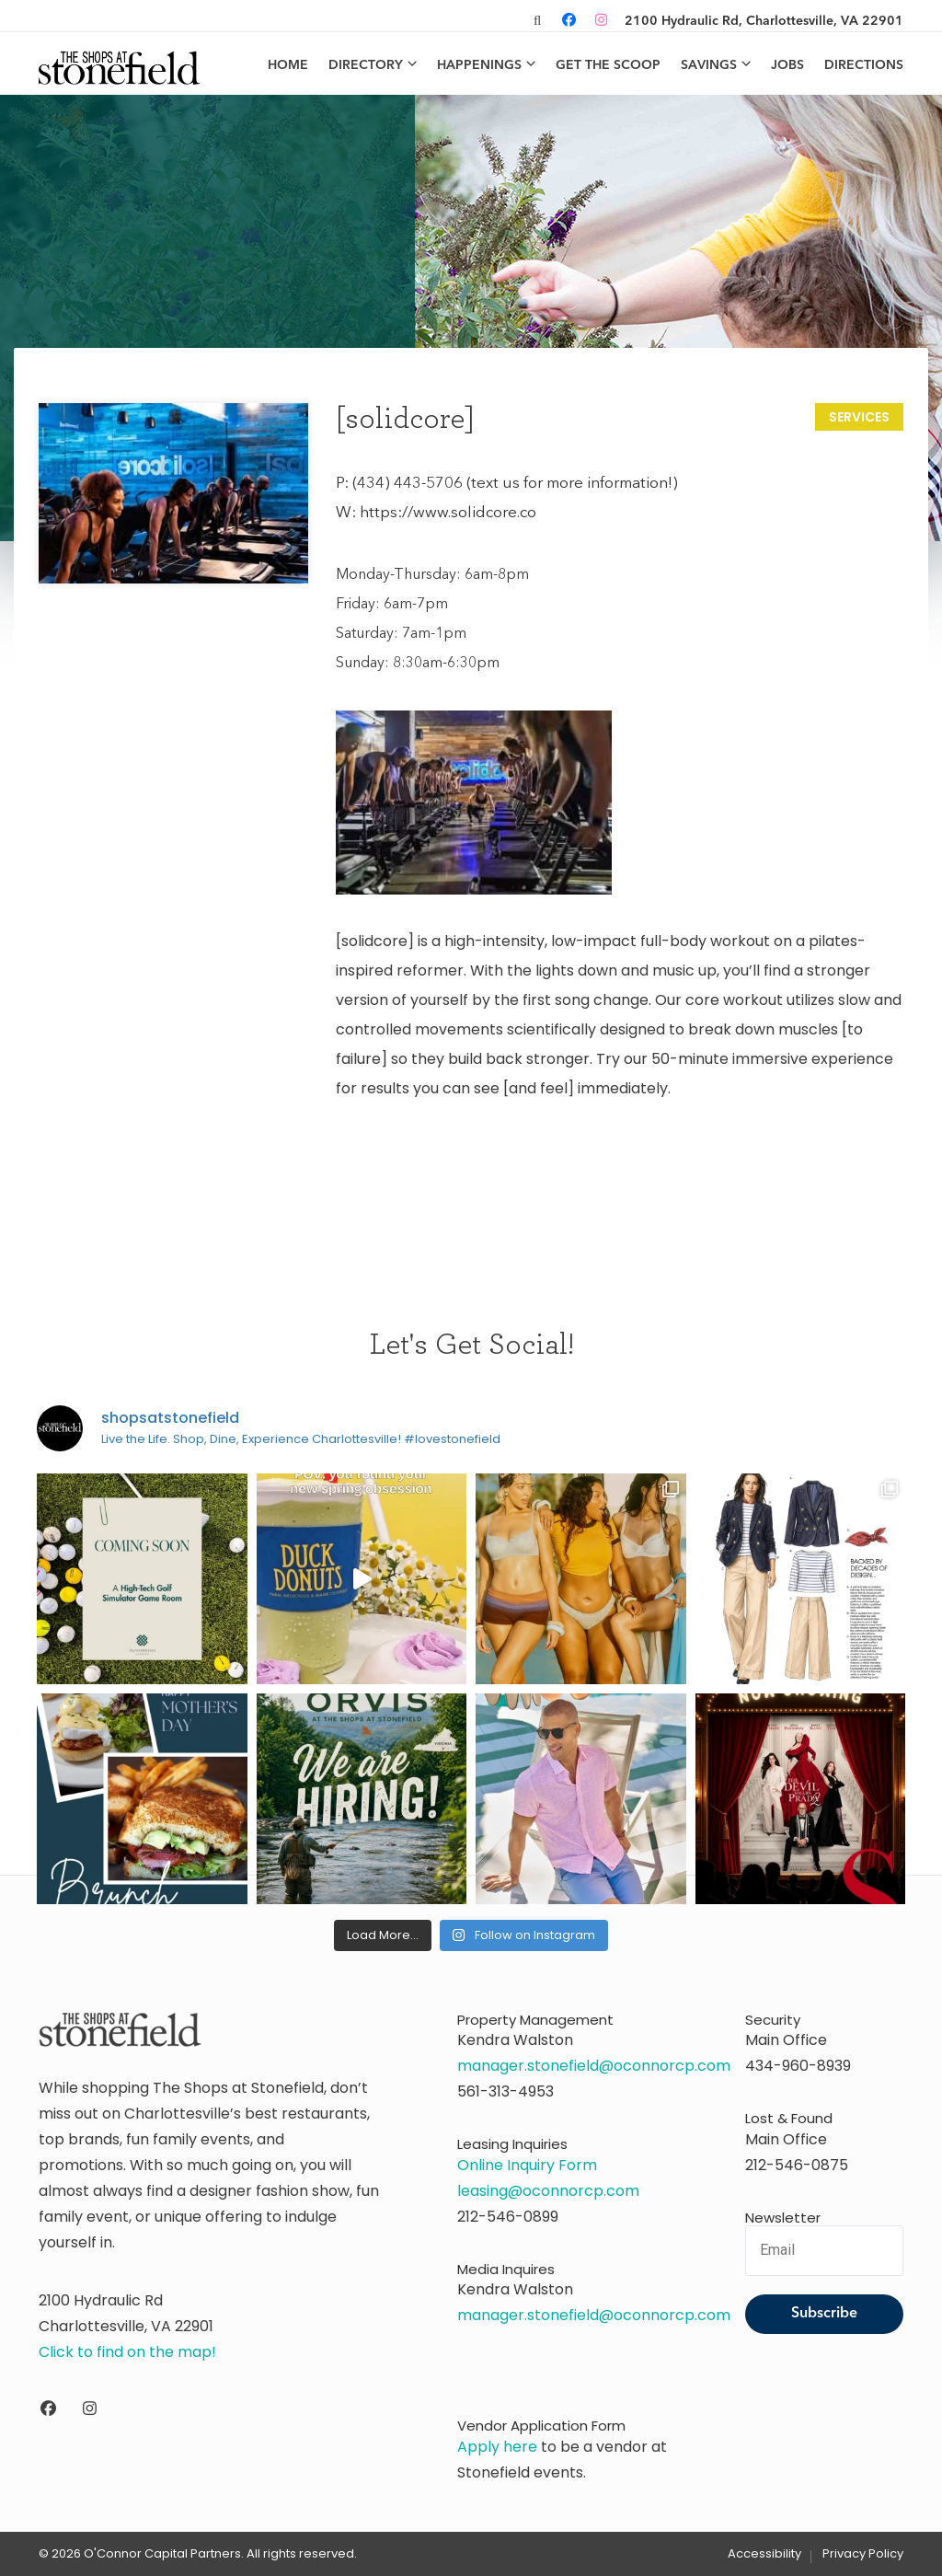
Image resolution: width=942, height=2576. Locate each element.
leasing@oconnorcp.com (548, 2190)
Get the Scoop (608, 65)
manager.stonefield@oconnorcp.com (593, 2065)
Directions (863, 65)
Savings (709, 65)
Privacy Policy (862, 2554)
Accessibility (764, 2554)
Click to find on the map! (127, 2351)
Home (288, 65)
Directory (365, 65)
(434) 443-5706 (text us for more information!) (515, 483)
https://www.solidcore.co (448, 513)
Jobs (787, 65)
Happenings (479, 65)
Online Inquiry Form (527, 2165)
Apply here (497, 2446)
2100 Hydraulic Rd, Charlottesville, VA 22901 (764, 21)
